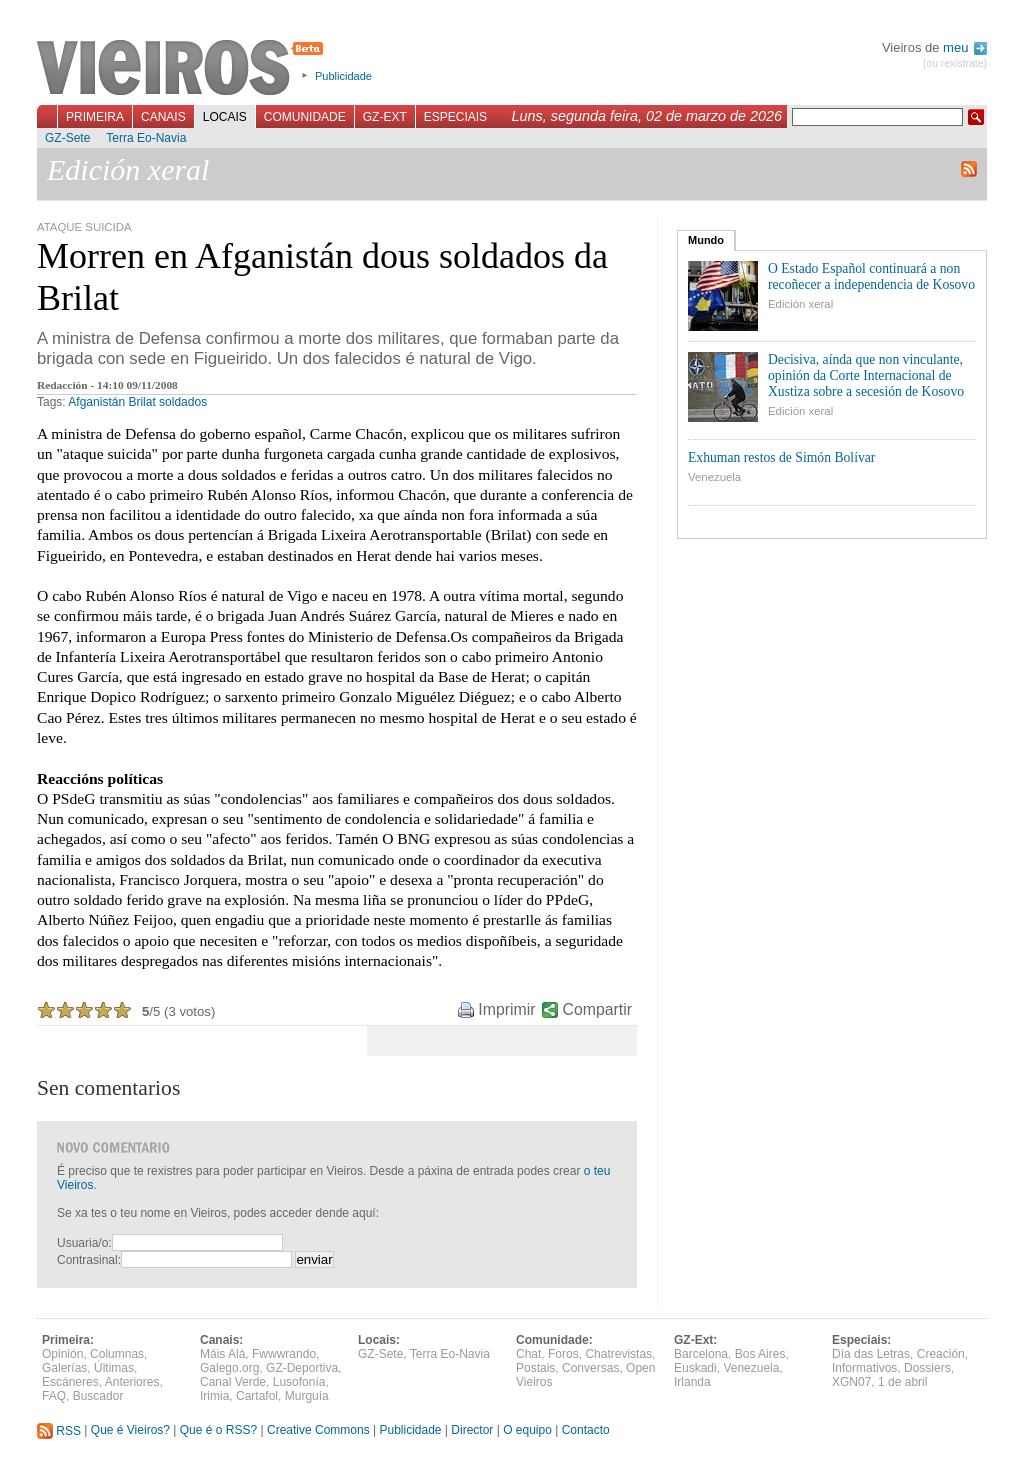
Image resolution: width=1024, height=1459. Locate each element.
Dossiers (927, 1368)
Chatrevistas (618, 1354)
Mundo (706, 240)
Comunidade (305, 117)
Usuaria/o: (84, 1243)
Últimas (114, 1368)
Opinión (62, 1354)
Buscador (98, 1396)
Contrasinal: (89, 1260)
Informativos (864, 1368)
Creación (941, 1354)
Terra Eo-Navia (146, 138)
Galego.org (229, 1368)
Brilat (141, 402)
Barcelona (701, 1354)
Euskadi (695, 1368)
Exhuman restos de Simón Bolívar (781, 457)
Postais (535, 1368)
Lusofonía (299, 1382)
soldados (183, 402)
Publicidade (343, 76)
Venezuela (714, 477)
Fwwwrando (284, 1354)
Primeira (95, 117)
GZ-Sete (67, 138)
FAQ (54, 1396)
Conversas (590, 1368)
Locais (225, 117)
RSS (59, 1431)
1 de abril (902, 1382)
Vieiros (183, 69)
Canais (163, 117)
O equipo (527, 1431)
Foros (563, 1354)
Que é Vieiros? (130, 1431)
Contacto (586, 1431)
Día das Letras (871, 1354)
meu (965, 47)
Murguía (307, 1396)
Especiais (455, 117)
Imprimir (506, 1009)
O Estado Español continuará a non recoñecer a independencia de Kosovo (871, 276)
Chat (528, 1354)
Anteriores (132, 1382)
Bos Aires (760, 1354)
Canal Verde (233, 1382)
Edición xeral (800, 304)
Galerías (64, 1368)
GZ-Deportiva (302, 1368)
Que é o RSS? (218, 1431)
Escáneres (70, 1382)
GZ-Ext (385, 117)
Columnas (117, 1354)
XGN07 (851, 1382)
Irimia (214, 1396)
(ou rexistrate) (955, 63)
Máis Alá (222, 1354)
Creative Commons (318, 1431)
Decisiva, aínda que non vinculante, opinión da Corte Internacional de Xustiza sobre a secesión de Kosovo (866, 375)
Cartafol (257, 1396)
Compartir (597, 1009)
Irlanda (692, 1382)
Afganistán (96, 402)
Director (472, 1431)
